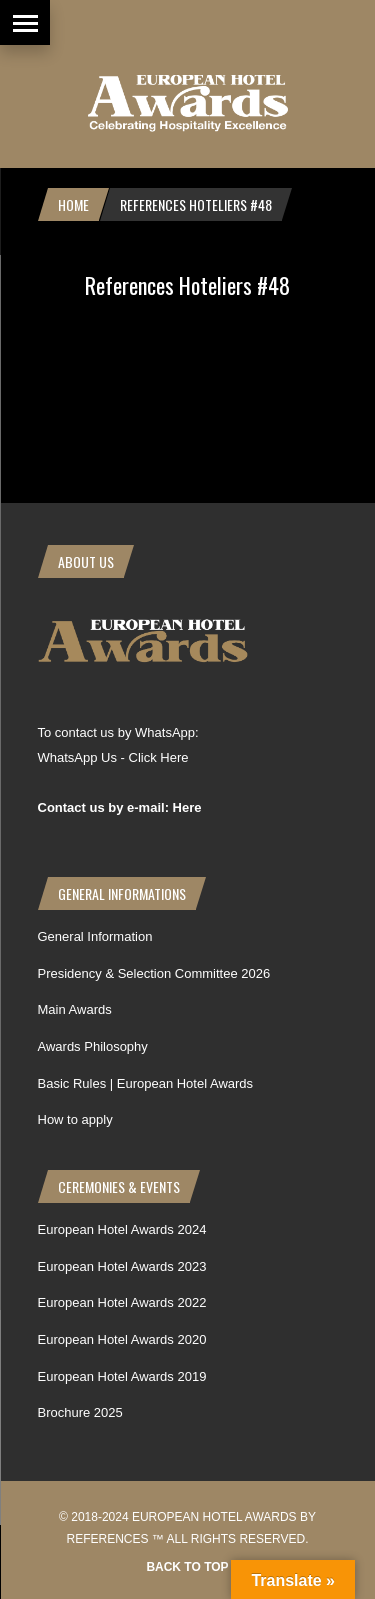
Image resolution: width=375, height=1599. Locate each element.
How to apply (75, 1119)
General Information (95, 936)
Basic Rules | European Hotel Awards (146, 1083)
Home (73, 204)
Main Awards (75, 1009)
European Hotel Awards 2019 (122, 1376)
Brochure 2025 (80, 1412)
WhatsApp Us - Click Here (113, 757)
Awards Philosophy (93, 1046)
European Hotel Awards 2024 (122, 1229)
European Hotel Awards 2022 (122, 1302)
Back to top (187, 1567)
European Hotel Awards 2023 (122, 1266)
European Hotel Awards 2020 (122, 1339)
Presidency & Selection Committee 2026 (154, 973)
